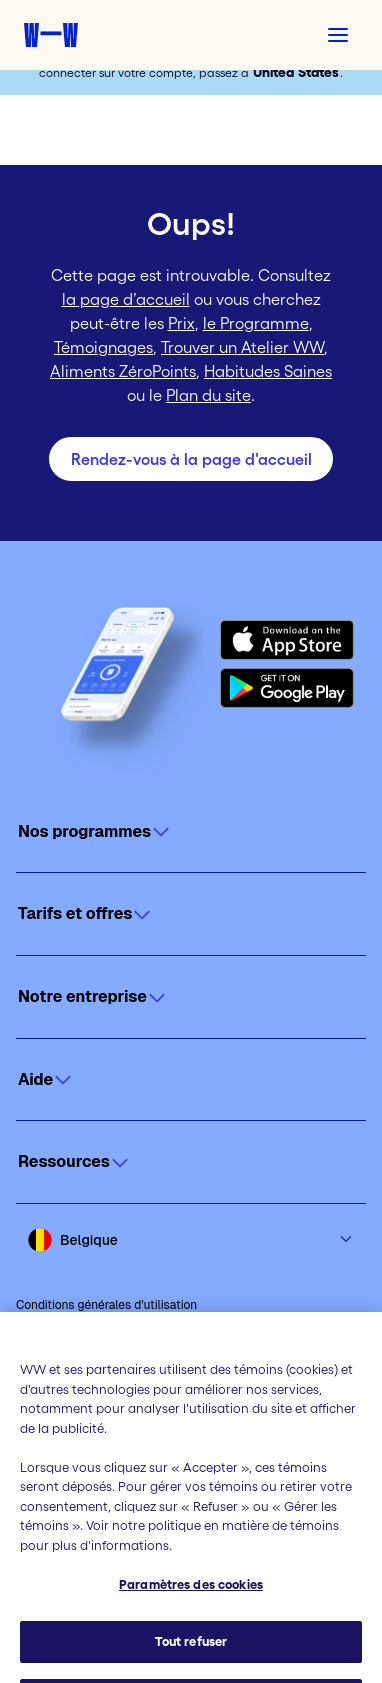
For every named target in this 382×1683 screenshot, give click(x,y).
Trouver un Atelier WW (242, 347)
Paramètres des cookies (191, 1600)
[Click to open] (191, 832)
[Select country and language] (191, 1240)
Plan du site (208, 395)
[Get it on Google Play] (286, 688)
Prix (181, 323)
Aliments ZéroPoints (123, 371)
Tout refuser (191, 1656)
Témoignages (103, 347)
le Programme (256, 323)
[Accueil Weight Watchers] (51, 35)
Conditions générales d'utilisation (106, 1305)
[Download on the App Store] (286, 640)
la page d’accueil (126, 299)
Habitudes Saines (268, 371)
